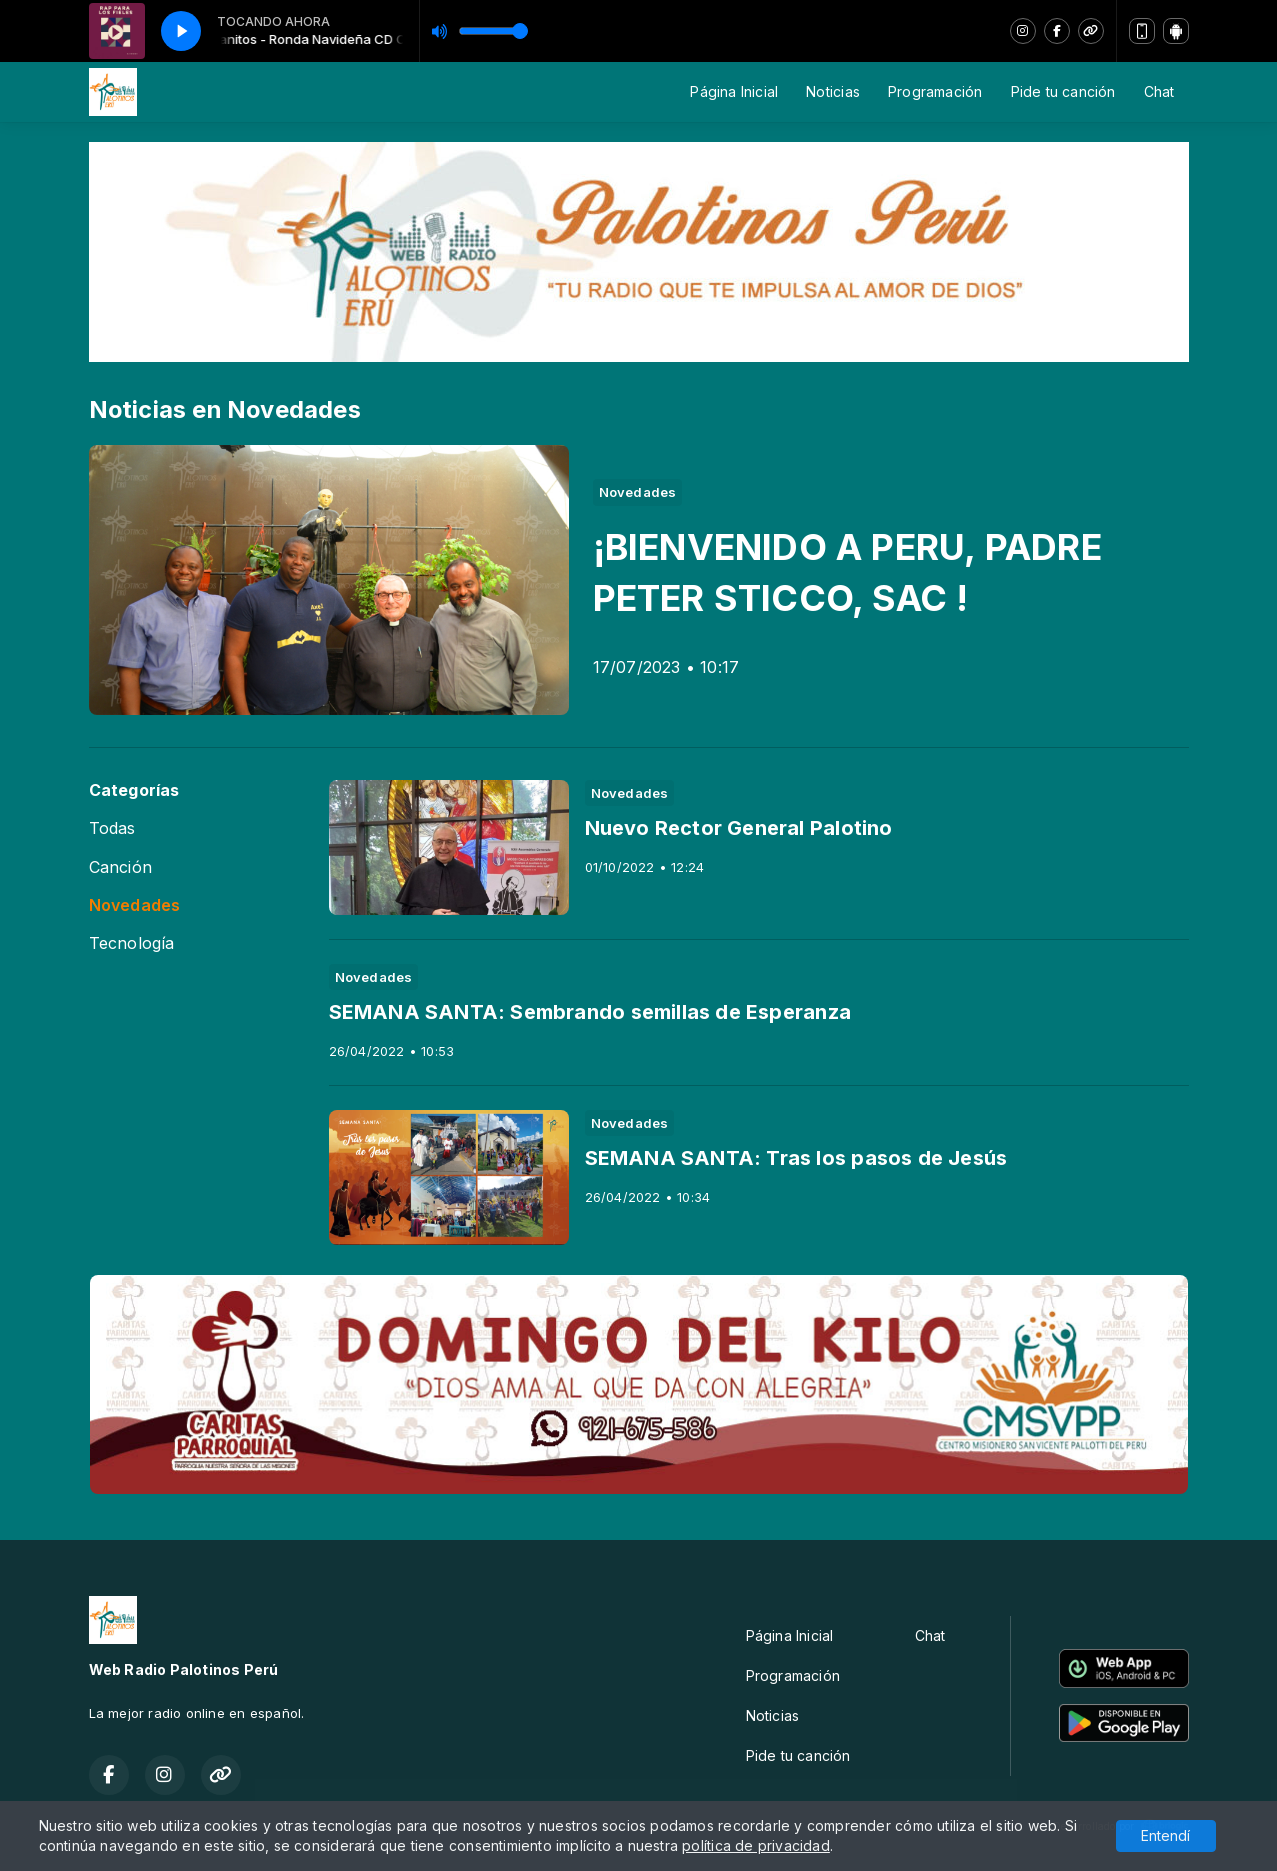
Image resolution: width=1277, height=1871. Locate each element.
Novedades (135, 905)
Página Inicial (734, 91)
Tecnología (132, 943)
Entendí (1165, 1835)
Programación (935, 91)
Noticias (833, 91)
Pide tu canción (1063, 91)
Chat (1159, 91)
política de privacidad (756, 1845)
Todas (112, 828)
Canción (120, 867)
